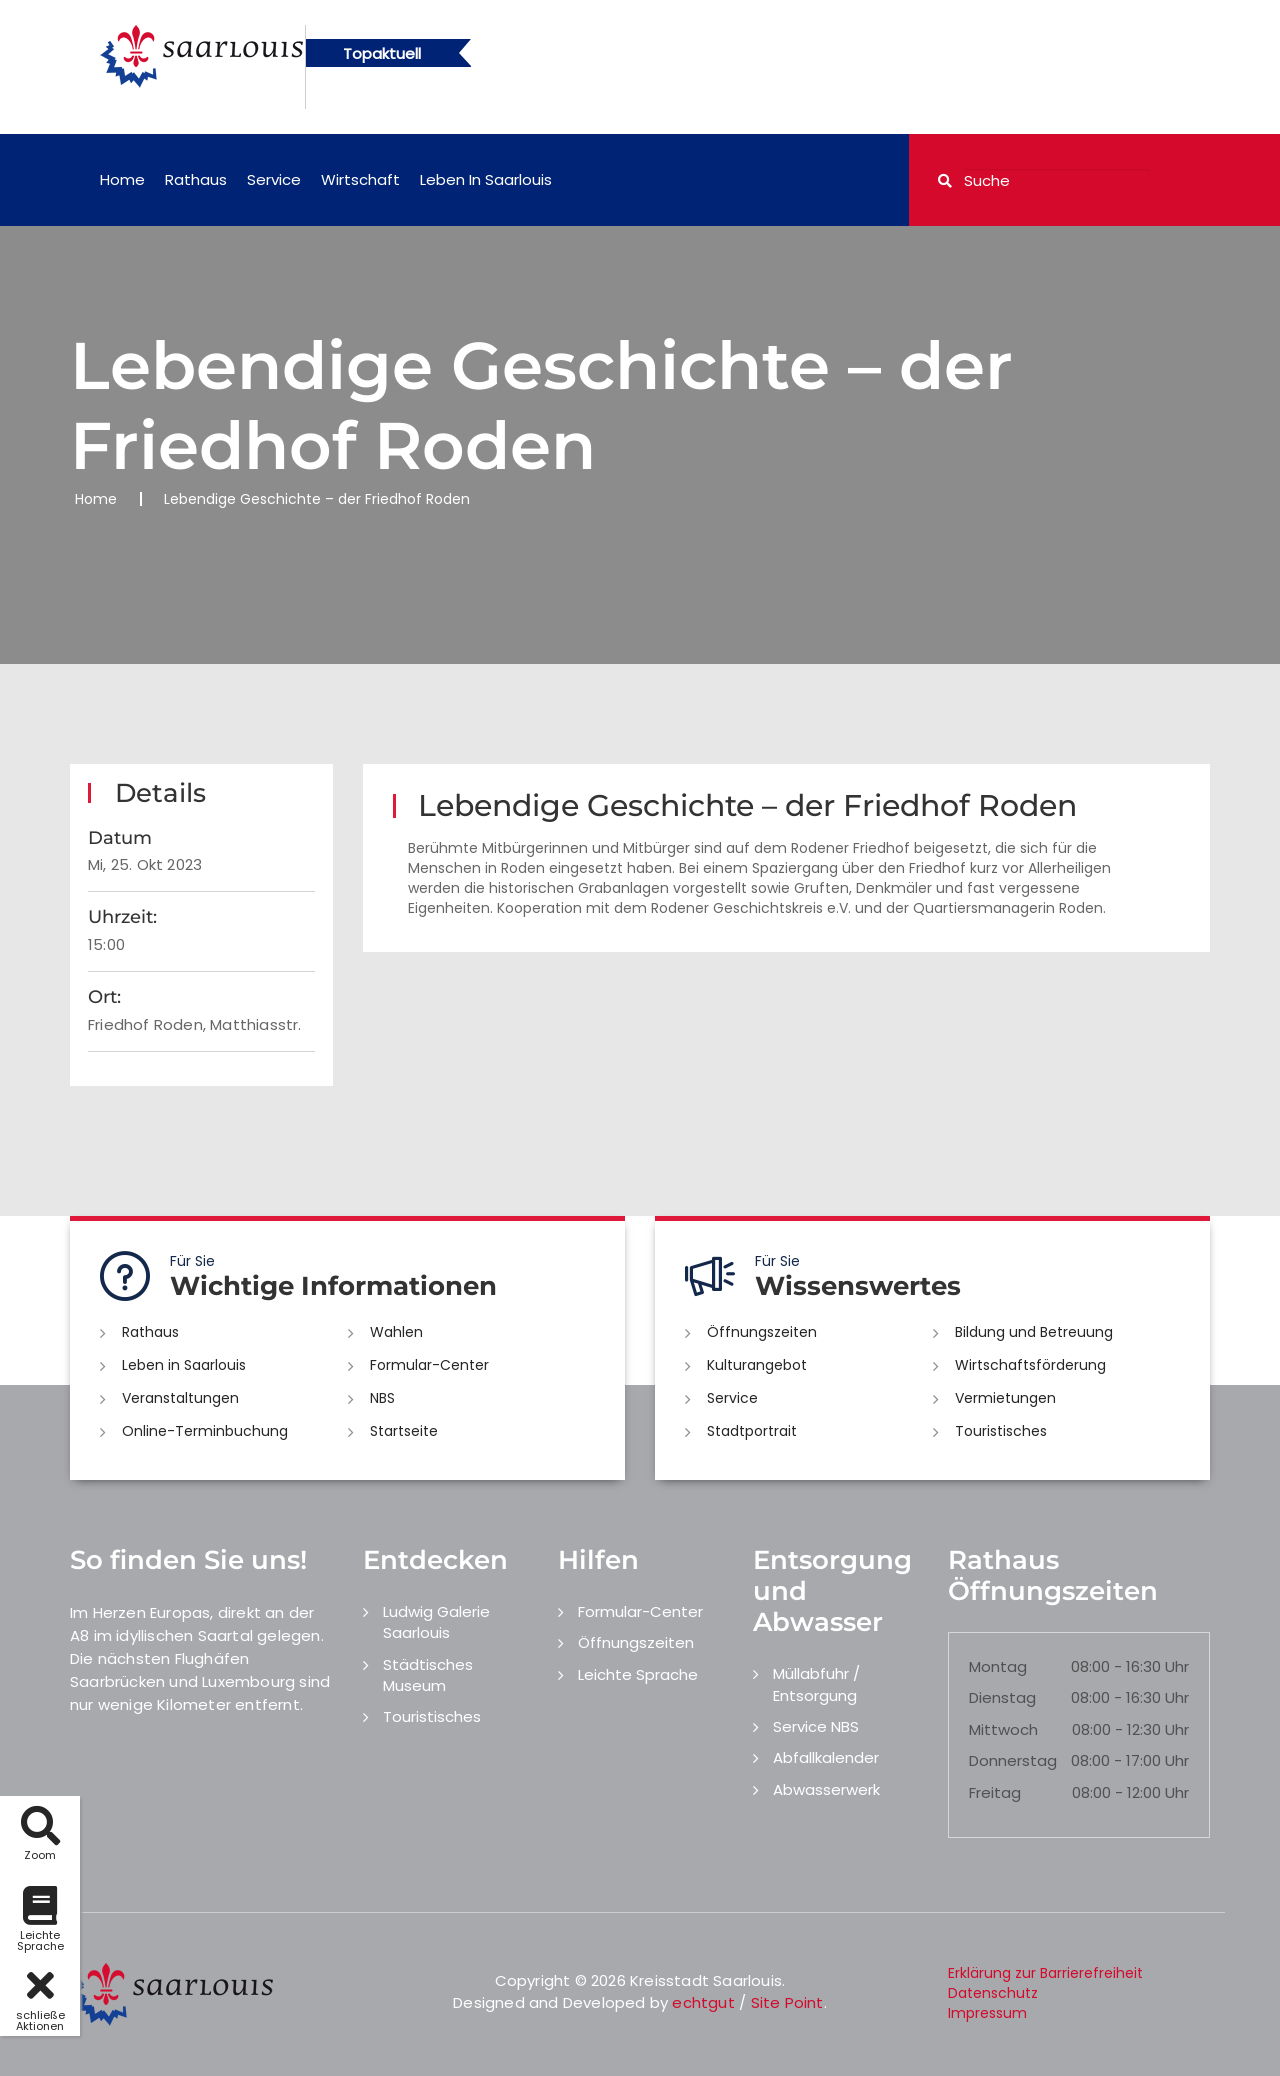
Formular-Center (429, 1365)
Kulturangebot (757, 1365)
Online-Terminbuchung (205, 1431)
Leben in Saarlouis (486, 179)
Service (274, 179)
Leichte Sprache (638, 1674)
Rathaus (196, 179)
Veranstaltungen (180, 1398)
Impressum (987, 2013)
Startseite (404, 1431)
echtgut (703, 2002)
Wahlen (396, 1332)
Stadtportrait (752, 1431)
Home (122, 179)
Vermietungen (1005, 1398)
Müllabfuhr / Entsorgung (816, 1684)
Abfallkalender (826, 1757)
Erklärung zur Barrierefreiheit (1045, 1973)
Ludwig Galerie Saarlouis (436, 1622)
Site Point (787, 2002)
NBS (382, 1398)
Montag (998, 1666)
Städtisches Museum (428, 1675)
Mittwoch (1003, 1729)
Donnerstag (1013, 1760)
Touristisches (1001, 1431)
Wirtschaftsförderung (1030, 1365)
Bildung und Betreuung (1034, 1332)
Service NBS (816, 1726)
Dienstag (1002, 1697)
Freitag (995, 1792)
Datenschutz (993, 1993)
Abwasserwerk (826, 1789)
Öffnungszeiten (762, 1332)
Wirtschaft (360, 179)
